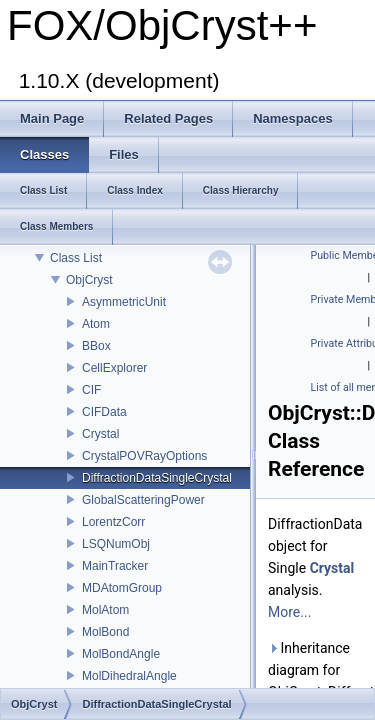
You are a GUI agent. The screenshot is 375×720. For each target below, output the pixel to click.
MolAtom (105, 610)
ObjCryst (89, 280)
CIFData (104, 412)
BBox (96, 346)
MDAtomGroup (122, 588)
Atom (96, 324)
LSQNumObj (116, 544)
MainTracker (115, 566)
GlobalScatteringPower (143, 500)
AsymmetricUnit (124, 302)
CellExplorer (114, 368)
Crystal (100, 434)
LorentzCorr (113, 522)
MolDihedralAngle (129, 676)
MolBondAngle (121, 654)
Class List (76, 258)
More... (289, 612)
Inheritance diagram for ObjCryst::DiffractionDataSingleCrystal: (317, 670)
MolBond (105, 632)
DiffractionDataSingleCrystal (157, 478)
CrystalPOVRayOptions (144, 456)
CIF (91, 390)
